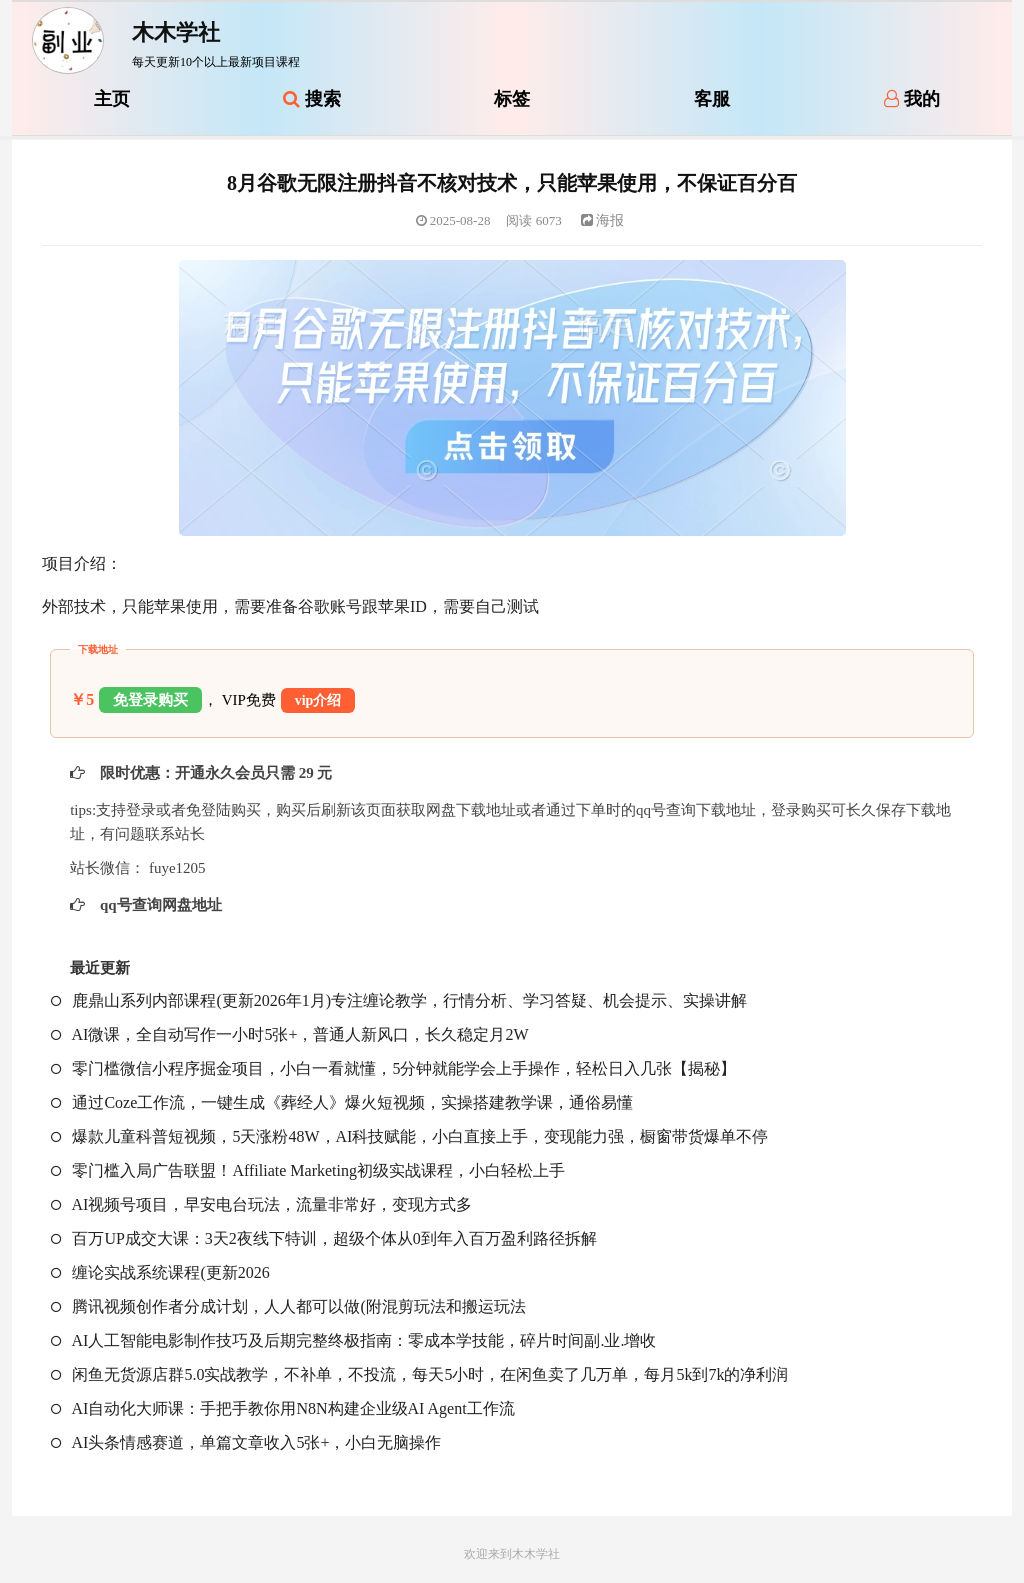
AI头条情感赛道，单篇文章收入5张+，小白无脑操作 (246, 1442)
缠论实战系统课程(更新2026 (160, 1272)
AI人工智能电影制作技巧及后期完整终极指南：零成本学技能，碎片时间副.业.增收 (353, 1340)
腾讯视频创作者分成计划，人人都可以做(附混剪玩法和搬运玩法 (288, 1306)
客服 (712, 99)
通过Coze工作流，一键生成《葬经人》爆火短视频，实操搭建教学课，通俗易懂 (342, 1102)
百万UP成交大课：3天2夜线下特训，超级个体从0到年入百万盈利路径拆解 (323, 1238)
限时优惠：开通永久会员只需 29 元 (214, 773)
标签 (512, 99)
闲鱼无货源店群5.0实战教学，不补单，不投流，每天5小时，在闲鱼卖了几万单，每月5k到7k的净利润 (419, 1374)
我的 (912, 99)
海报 (603, 220)
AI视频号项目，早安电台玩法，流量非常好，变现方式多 (261, 1204)
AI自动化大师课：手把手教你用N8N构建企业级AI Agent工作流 (282, 1408)
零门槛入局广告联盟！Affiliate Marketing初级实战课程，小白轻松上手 (308, 1170)
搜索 (312, 99)
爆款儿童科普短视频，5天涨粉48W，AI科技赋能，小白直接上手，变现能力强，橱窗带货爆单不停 (409, 1136)
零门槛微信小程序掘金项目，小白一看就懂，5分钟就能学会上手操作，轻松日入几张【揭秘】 (393, 1068)
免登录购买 (150, 700)
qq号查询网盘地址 (158, 905)
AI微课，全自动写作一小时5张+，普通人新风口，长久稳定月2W (289, 1034)
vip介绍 (318, 700)
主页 (112, 99)
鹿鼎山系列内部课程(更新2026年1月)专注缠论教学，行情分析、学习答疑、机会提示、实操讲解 (399, 1000)
